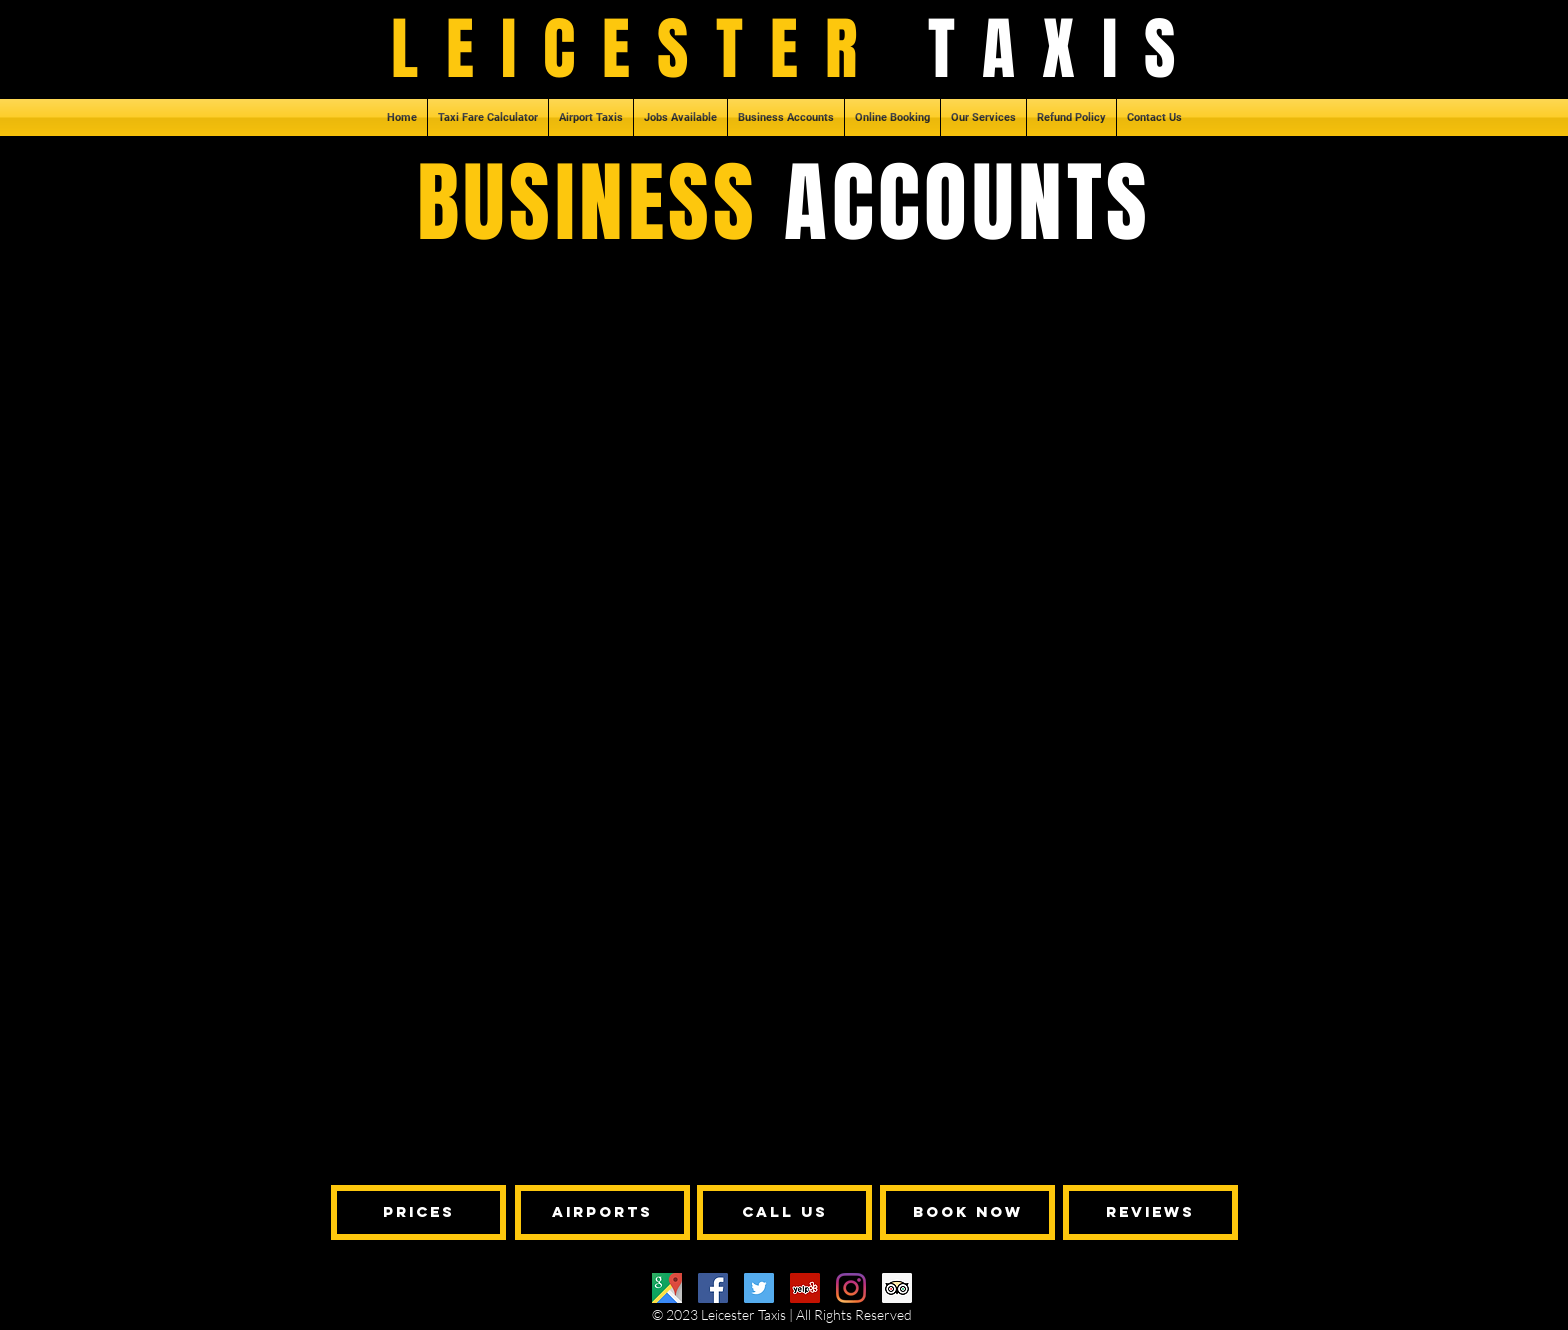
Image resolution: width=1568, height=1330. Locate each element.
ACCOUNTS (967, 203)
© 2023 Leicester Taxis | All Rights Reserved (782, 1314)
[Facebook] (713, 1288)
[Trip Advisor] (897, 1288)
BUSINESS (601, 203)
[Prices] (418, 1212)
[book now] (967, 1212)
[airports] (602, 1212)
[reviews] (1150, 1212)
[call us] (784, 1212)
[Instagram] (851, 1288)
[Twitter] (759, 1288)
